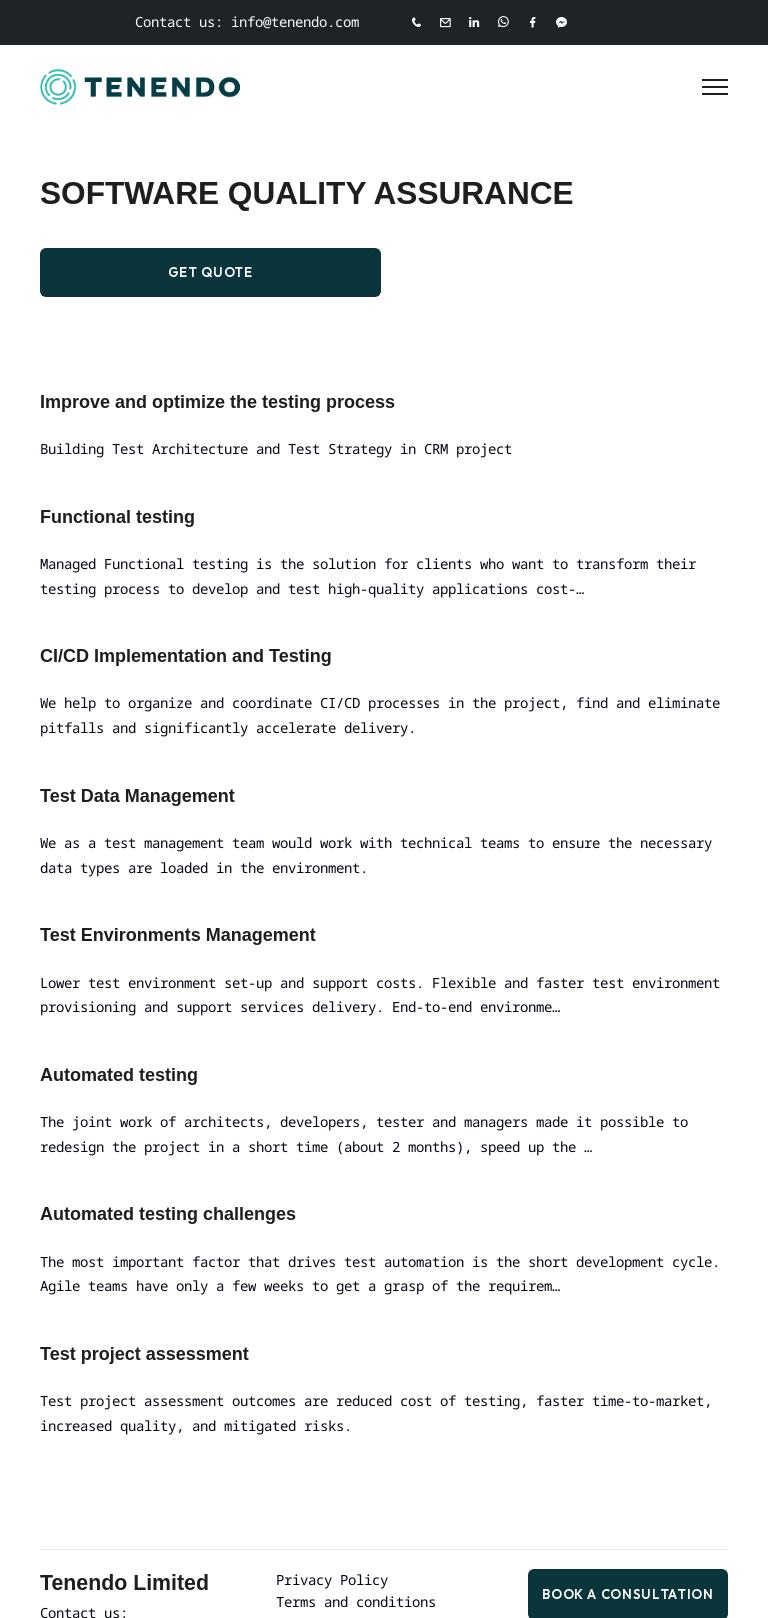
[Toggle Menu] (715, 87)
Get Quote (210, 273)
